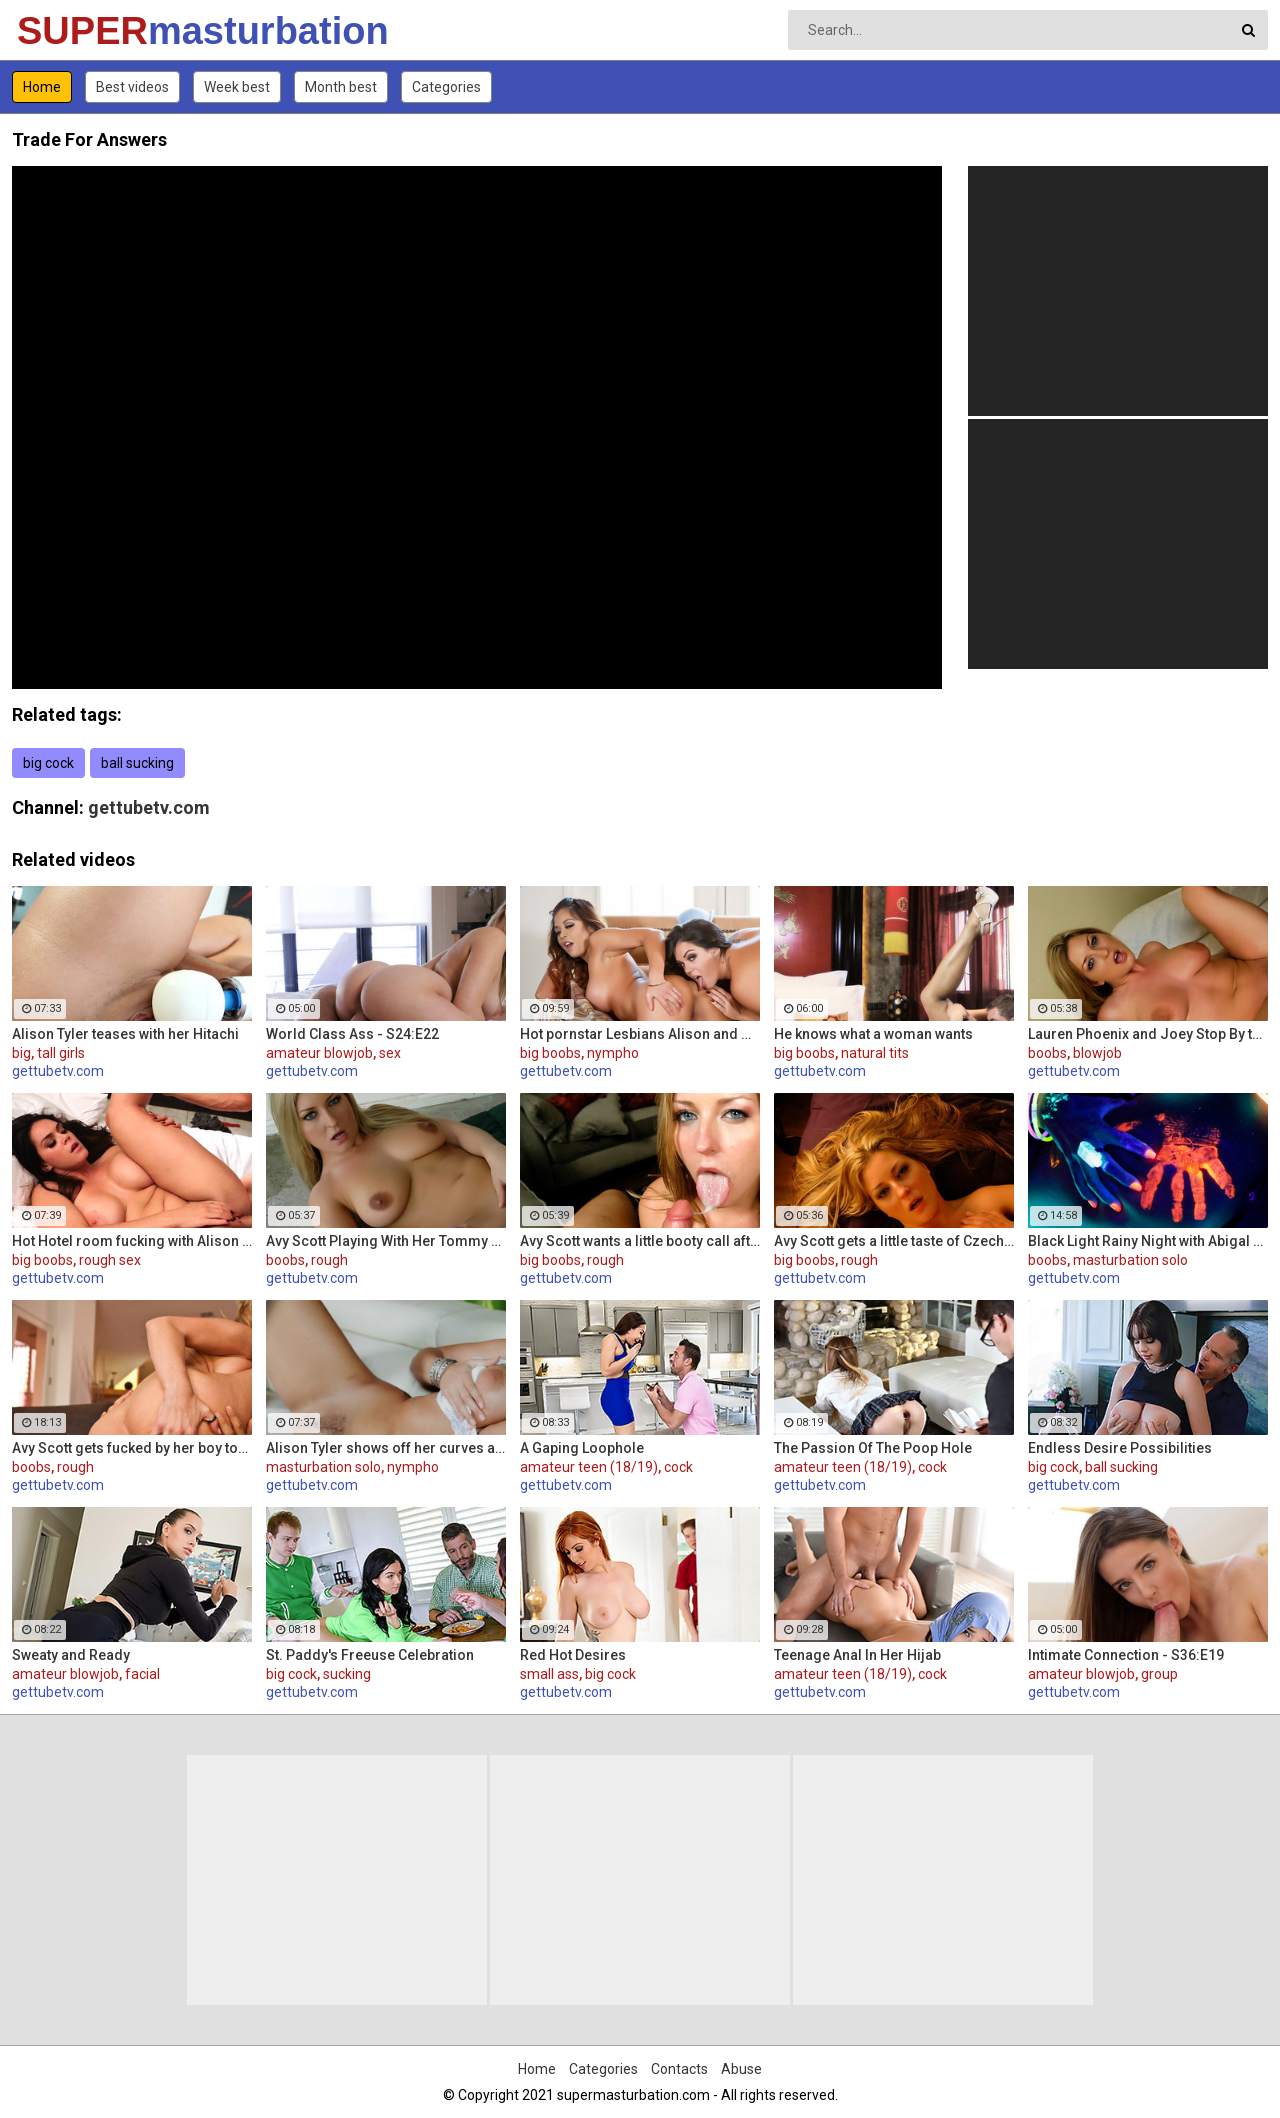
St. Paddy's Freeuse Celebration (370, 1655)
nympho (613, 1053)
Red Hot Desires (573, 1655)
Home (42, 87)
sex (390, 1053)
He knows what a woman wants (873, 1034)
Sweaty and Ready (71, 1655)
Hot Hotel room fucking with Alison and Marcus (132, 1241)
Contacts (679, 2069)
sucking (347, 1674)
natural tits (875, 1053)
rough (329, 1260)
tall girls (61, 1053)
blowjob (1097, 1053)
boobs (1047, 1053)
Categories (446, 87)
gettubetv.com (149, 807)
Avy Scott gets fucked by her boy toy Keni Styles (132, 1448)
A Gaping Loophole (582, 1448)
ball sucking (137, 763)
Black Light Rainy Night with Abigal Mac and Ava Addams (1148, 1241)
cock (678, 1467)
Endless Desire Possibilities (1120, 1448)
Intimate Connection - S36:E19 (1126, 1655)
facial (142, 1674)
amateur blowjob (319, 1053)
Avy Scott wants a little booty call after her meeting (640, 1241)
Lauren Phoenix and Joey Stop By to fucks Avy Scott (1148, 1034)
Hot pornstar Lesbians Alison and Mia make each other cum (640, 1034)
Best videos (132, 87)
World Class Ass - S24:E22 (352, 1034)
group (1159, 1674)
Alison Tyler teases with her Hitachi (125, 1034)
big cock (48, 763)
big (21, 1053)
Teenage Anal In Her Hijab (857, 1655)
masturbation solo (1130, 1260)
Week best (237, 87)
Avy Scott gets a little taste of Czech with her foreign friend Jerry (894, 1241)
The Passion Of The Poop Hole (873, 1448)
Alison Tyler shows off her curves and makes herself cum (386, 1448)
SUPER (69, 31)
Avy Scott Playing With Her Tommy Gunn (386, 1241)
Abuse (741, 2069)
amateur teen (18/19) (589, 1467)
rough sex (110, 1260)
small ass (549, 1674)
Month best (341, 87)
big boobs (550, 1053)
